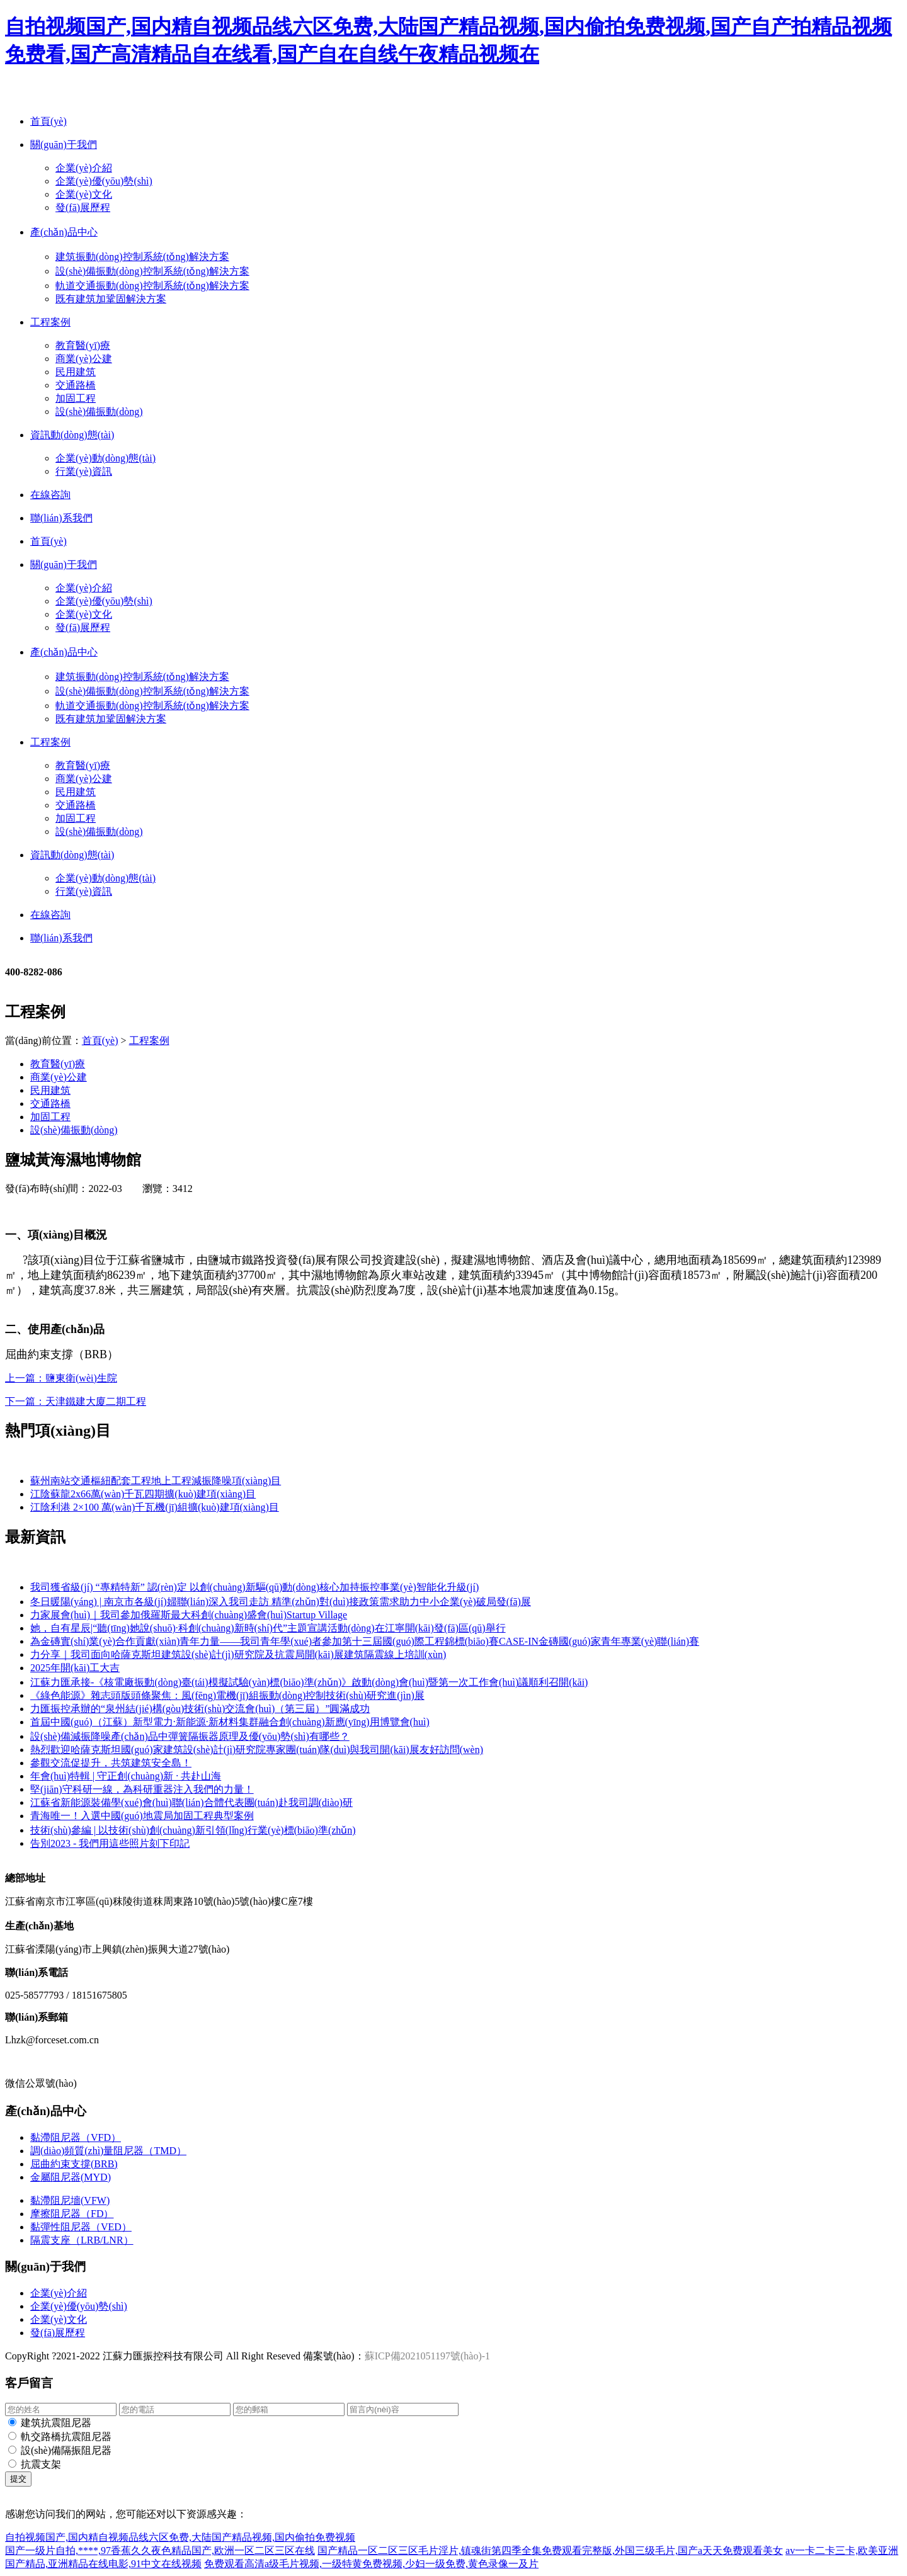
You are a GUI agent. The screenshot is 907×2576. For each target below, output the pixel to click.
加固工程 (75, 398)
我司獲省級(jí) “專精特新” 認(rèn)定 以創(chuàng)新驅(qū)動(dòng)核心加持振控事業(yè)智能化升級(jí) (254, 1587)
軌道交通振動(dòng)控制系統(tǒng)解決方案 (152, 285)
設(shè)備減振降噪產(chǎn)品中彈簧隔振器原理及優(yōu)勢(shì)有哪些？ (190, 1736)
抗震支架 (41, 2464)
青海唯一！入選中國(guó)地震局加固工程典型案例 (142, 1815)
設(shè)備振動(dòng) (99, 411)
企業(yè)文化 (83, 194)
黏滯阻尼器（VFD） (75, 2137)
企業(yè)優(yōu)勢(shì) (103, 181)
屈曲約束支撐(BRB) (74, 2164)
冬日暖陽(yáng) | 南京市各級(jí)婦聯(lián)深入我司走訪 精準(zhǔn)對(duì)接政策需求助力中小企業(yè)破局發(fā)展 (280, 1601)
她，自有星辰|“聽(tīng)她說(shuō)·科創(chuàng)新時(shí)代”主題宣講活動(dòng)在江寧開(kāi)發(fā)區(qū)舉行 (268, 1628)
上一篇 (61, 1378)
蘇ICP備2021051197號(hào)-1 (427, 2356)
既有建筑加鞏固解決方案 (110, 298)
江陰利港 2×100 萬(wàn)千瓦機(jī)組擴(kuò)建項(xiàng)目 (154, 1507)
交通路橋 (75, 385)
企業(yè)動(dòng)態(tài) (105, 458)
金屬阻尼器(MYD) (70, 2177)
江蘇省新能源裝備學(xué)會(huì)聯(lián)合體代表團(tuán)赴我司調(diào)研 (191, 1802)
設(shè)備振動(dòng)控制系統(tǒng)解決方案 (152, 271)
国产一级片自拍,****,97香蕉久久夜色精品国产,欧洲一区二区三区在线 (160, 2550)
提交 (18, 2478)
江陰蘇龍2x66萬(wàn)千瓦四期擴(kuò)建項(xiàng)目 (143, 1494)
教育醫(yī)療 (82, 345)
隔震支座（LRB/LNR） (82, 2240)
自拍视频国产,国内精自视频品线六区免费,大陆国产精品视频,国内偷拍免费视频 (180, 2537)
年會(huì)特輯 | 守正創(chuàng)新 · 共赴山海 (125, 1776)
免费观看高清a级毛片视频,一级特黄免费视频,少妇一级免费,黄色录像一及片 (371, 2563)
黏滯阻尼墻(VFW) (70, 2200)
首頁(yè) (100, 1040)
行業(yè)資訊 (83, 471)
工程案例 (149, 1040)
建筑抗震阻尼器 (56, 2422)
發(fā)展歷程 (82, 207)
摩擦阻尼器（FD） (71, 2213)
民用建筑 (75, 371)
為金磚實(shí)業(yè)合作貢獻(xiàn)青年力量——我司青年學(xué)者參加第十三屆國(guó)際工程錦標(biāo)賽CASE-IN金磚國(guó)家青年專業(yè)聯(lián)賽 (364, 1641)
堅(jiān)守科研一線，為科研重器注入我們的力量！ (142, 1789)
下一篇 (75, 1401)
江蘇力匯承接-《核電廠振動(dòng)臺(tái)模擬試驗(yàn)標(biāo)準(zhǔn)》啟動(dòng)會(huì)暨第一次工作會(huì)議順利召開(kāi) (309, 1682)
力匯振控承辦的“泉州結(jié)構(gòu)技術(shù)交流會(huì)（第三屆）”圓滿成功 (200, 1708)
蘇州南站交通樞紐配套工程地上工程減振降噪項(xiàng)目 (155, 1480)
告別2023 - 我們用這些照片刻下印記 (110, 1843)
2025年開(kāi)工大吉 (75, 1667)
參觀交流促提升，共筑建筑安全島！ (110, 1762)
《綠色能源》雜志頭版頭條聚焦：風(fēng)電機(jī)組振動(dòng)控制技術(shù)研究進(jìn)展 (227, 1695)
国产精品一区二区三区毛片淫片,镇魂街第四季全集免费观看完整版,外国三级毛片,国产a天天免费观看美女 (550, 2550)
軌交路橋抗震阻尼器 (66, 2436)
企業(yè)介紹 (83, 167)
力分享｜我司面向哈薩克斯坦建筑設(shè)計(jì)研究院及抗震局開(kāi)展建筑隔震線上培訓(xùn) (238, 1654)
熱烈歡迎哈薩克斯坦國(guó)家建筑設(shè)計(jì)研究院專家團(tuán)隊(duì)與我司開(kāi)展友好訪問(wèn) (256, 1749)
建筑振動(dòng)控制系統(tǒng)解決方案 (142, 256)
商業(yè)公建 (83, 358)
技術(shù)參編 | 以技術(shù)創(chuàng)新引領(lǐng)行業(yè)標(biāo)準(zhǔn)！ (193, 1830)
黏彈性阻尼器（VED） (81, 2226)
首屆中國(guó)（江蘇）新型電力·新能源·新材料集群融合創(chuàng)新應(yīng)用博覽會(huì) (230, 1721)
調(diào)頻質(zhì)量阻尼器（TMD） (108, 2150)
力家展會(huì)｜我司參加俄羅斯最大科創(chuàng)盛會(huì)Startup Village (188, 1614)
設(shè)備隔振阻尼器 (66, 2450)
